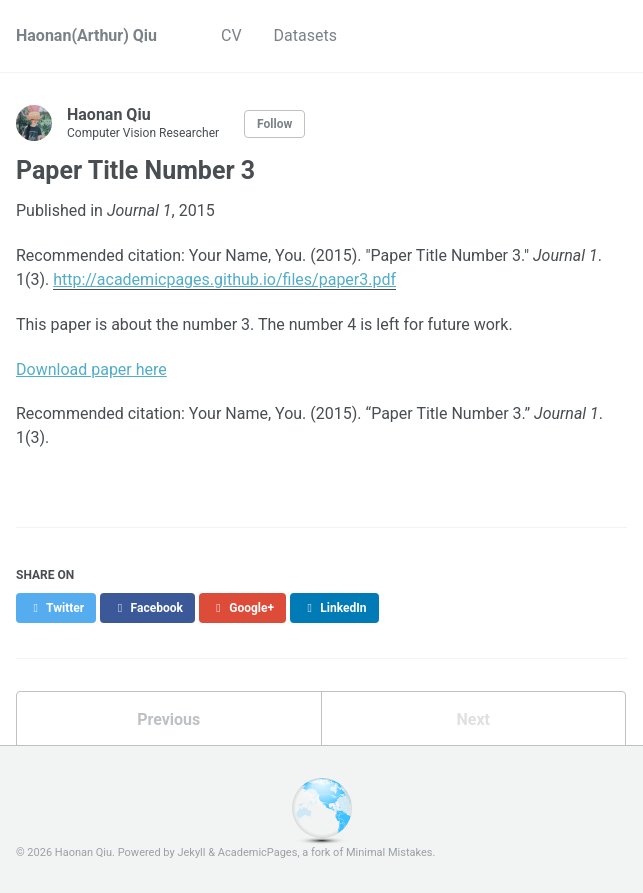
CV (231, 35)
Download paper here (91, 369)
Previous (168, 719)
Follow (274, 124)
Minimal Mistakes (389, 852)
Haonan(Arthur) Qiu (86, 35)
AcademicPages (258, 852)
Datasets (305, 35)
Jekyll (191, 852)
